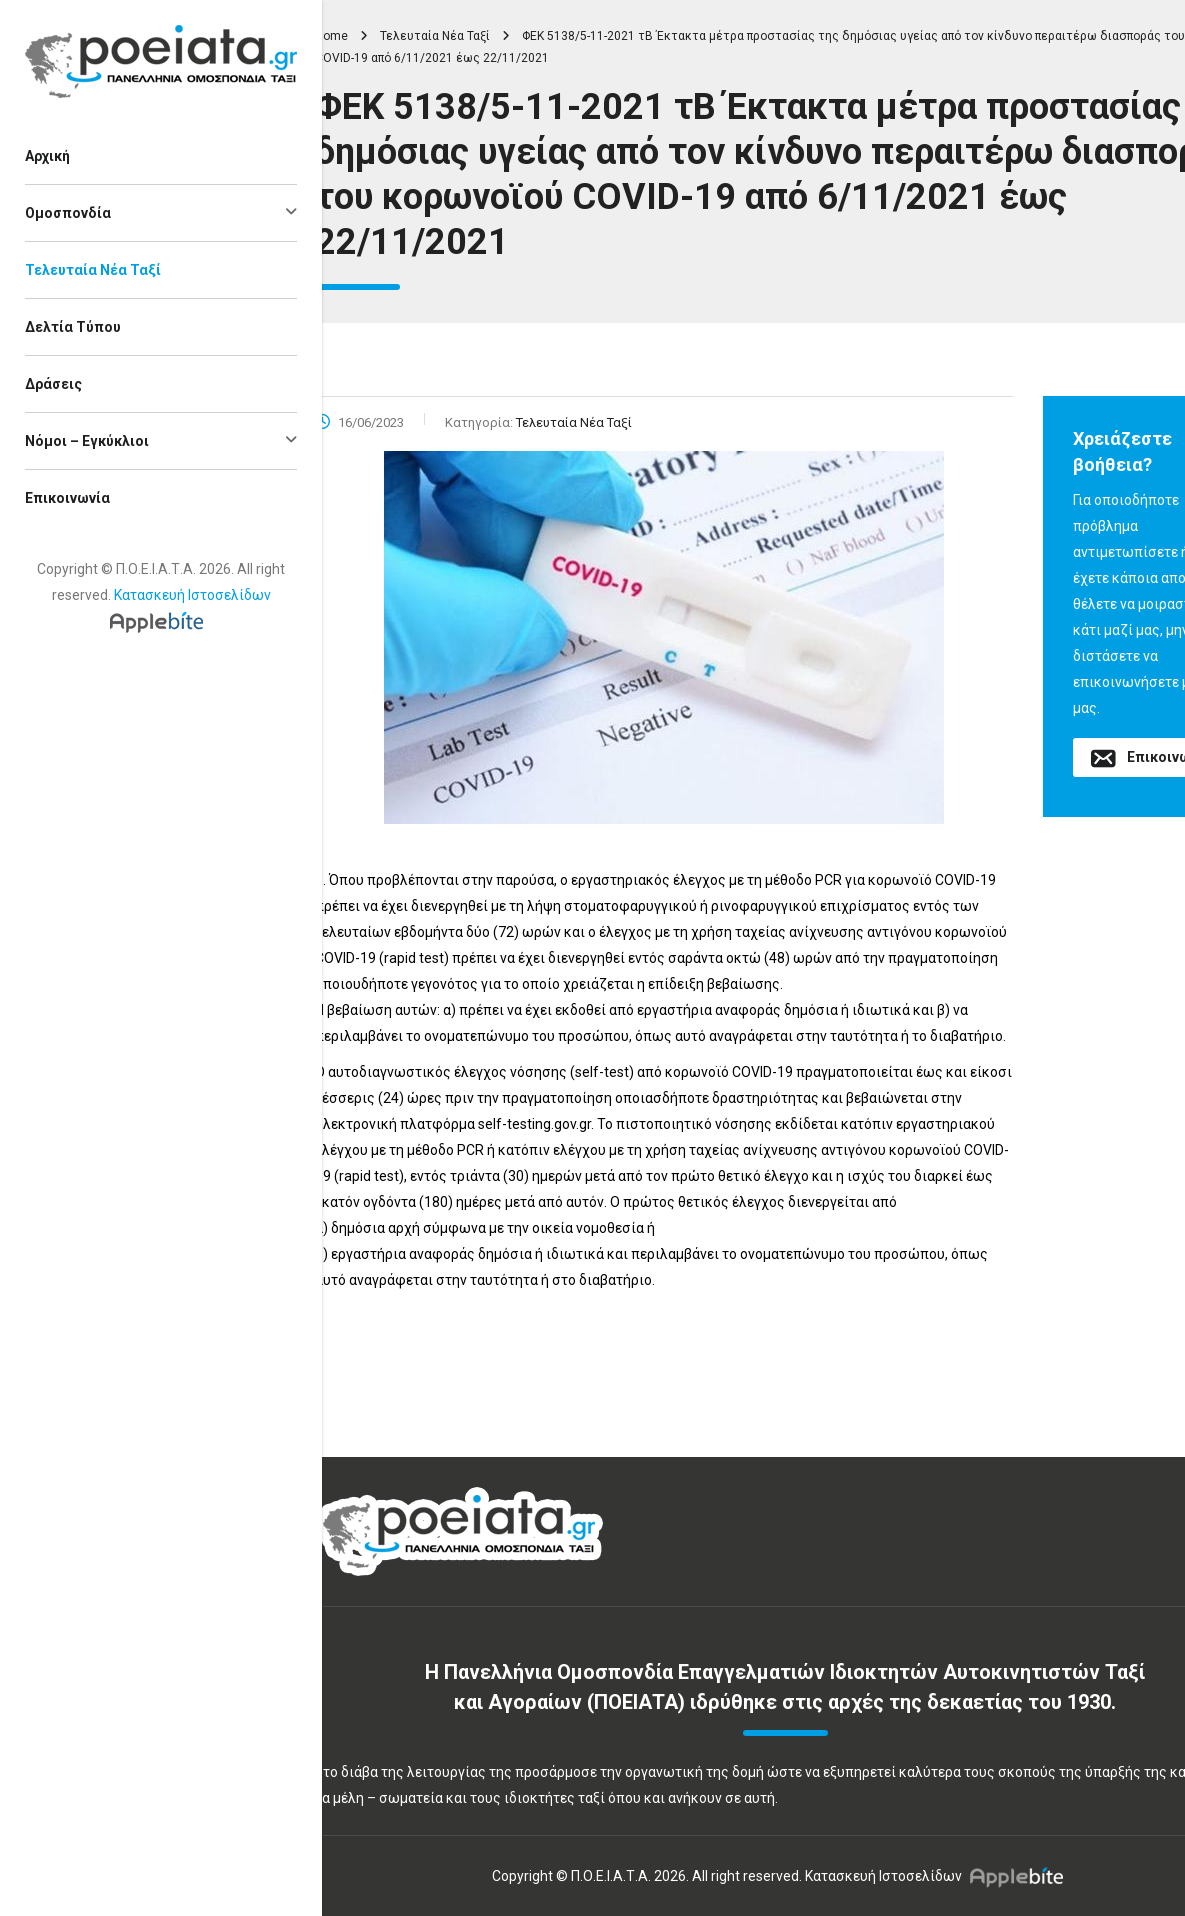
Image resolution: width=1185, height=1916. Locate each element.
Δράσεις (53, 384)
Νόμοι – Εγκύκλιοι (87, 441)
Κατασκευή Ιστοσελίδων (192, 595)
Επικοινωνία (67, 498)
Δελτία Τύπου (73, 327)
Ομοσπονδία (68, 213)
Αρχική (47, 156)
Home (331, 36)
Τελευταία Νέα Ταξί (93, 270)
